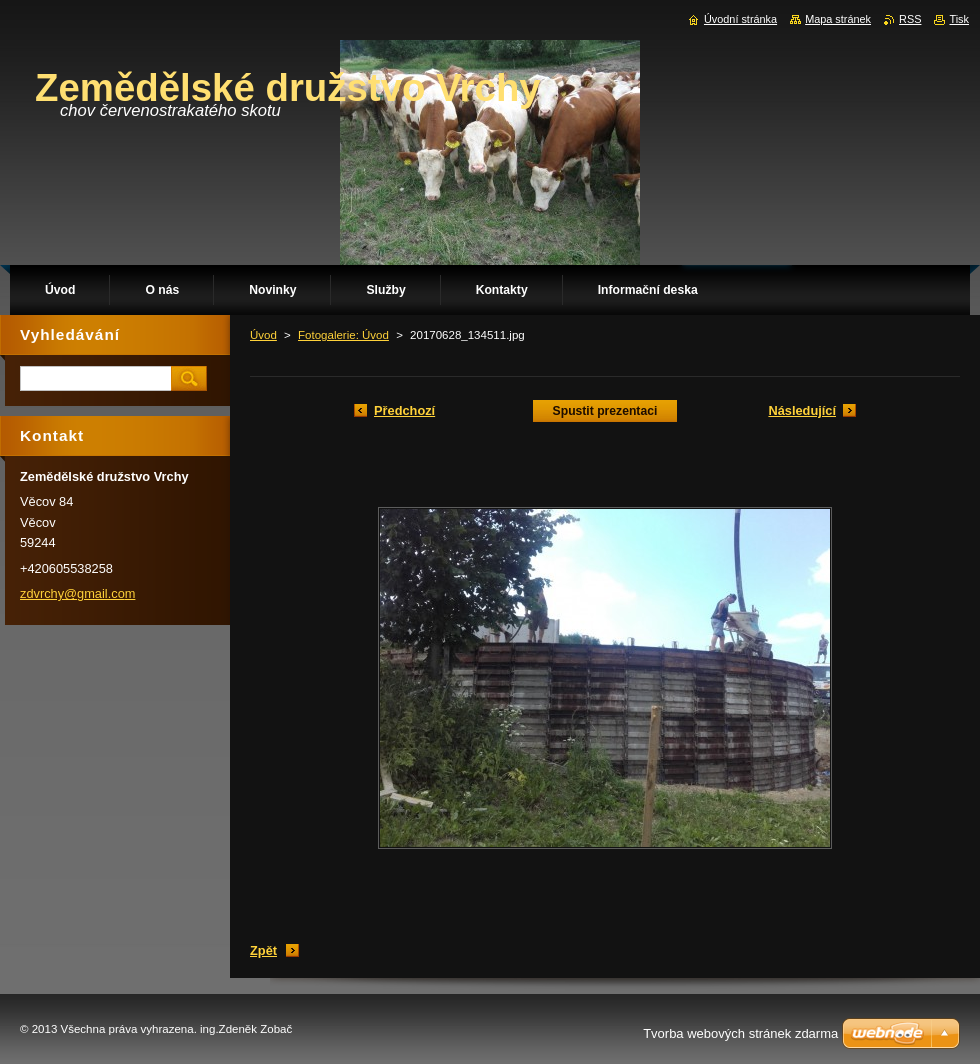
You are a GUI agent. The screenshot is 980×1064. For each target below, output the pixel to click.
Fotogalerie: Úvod (343, 335)
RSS (910, 19)
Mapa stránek (838, 19)
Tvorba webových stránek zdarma (740, 1033)
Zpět (263, 950)
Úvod (263, 335)
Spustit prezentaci (605, 411)
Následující (802, 410)
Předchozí (404, 410)
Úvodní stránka (740, 19)
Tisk (959, 19)
